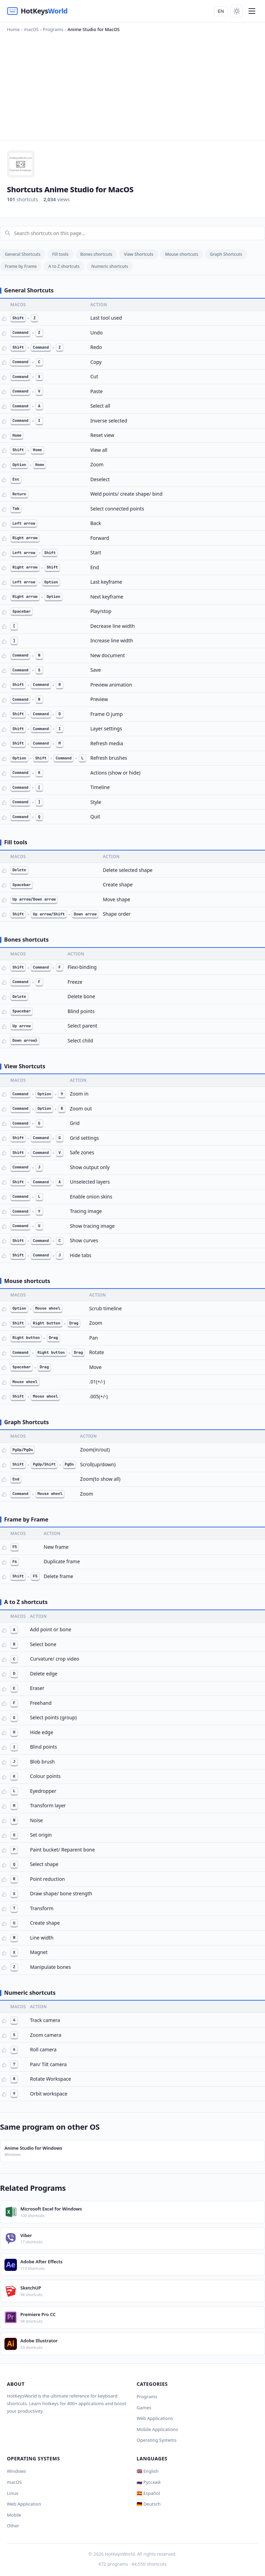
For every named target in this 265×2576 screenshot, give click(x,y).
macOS (14, 2482)
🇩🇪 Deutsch (148, 2504)
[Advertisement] (132, 85)
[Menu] (252, 11)
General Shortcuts (22, 254)
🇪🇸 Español (148, 2493)
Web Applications (155, 2418)
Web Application (24, 2504)
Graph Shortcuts (226, 254)
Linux (12, 2493)
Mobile (14, 2515)
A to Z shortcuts (63, 266)
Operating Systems (157, 2440)
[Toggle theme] (236, 11)
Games (144, 2407)
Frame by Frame (21, 266)
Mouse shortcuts (181, 254)
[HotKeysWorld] (37, 11)
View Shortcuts (138, 254)
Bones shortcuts (96, 254)
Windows (16, 2471)
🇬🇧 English (148, 2471)
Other (13, 2525)
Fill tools (60, 254)
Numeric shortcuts (109, 266)
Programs (147, 2396)
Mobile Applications (157, 2429)
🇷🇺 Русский (148, 2482)
